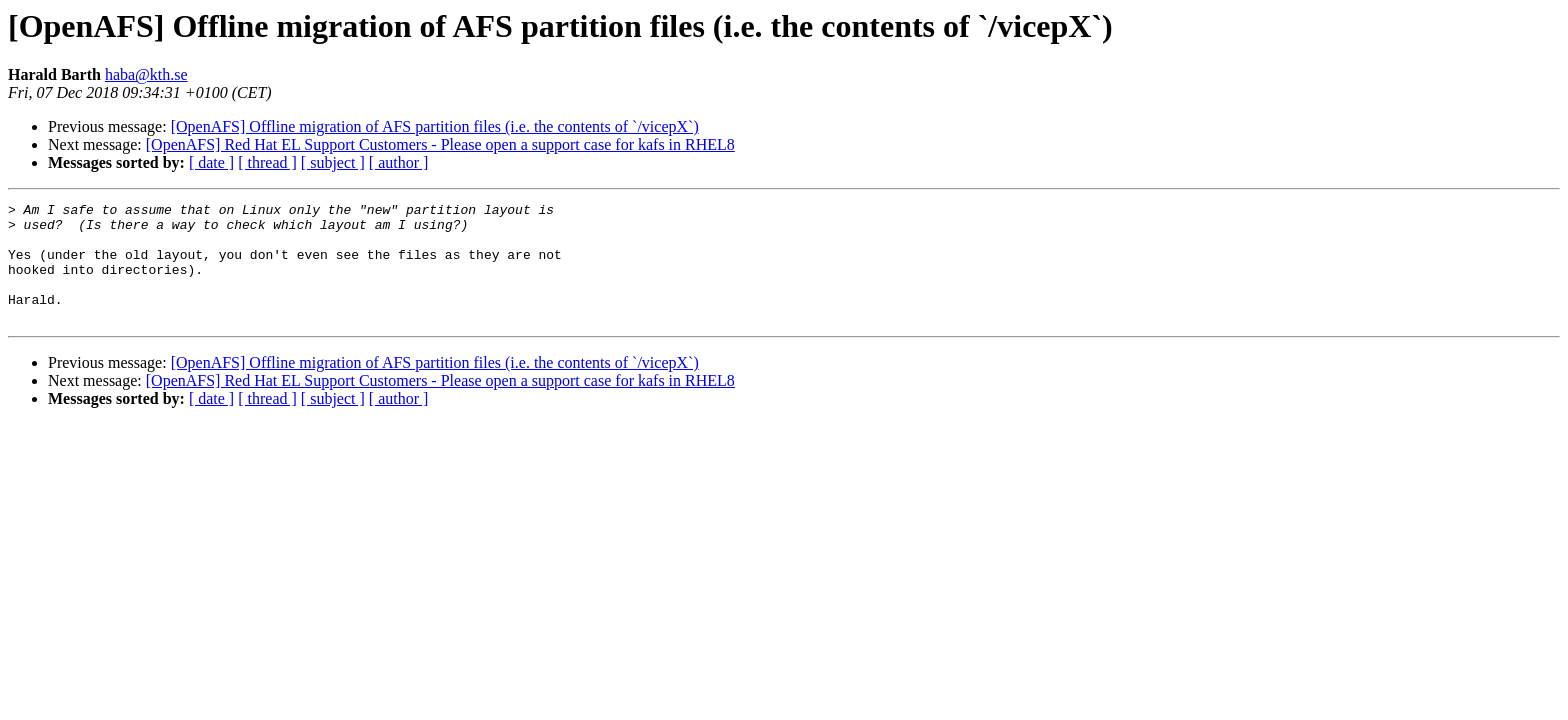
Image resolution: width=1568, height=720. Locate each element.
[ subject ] (333, 162)
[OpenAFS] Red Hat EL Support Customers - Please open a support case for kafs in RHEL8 (440, 144)
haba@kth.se (146, 74)
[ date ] (211, 162)
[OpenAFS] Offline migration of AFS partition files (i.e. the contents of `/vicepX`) (435, 126)
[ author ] (399, 162)
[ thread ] (267, 162)
